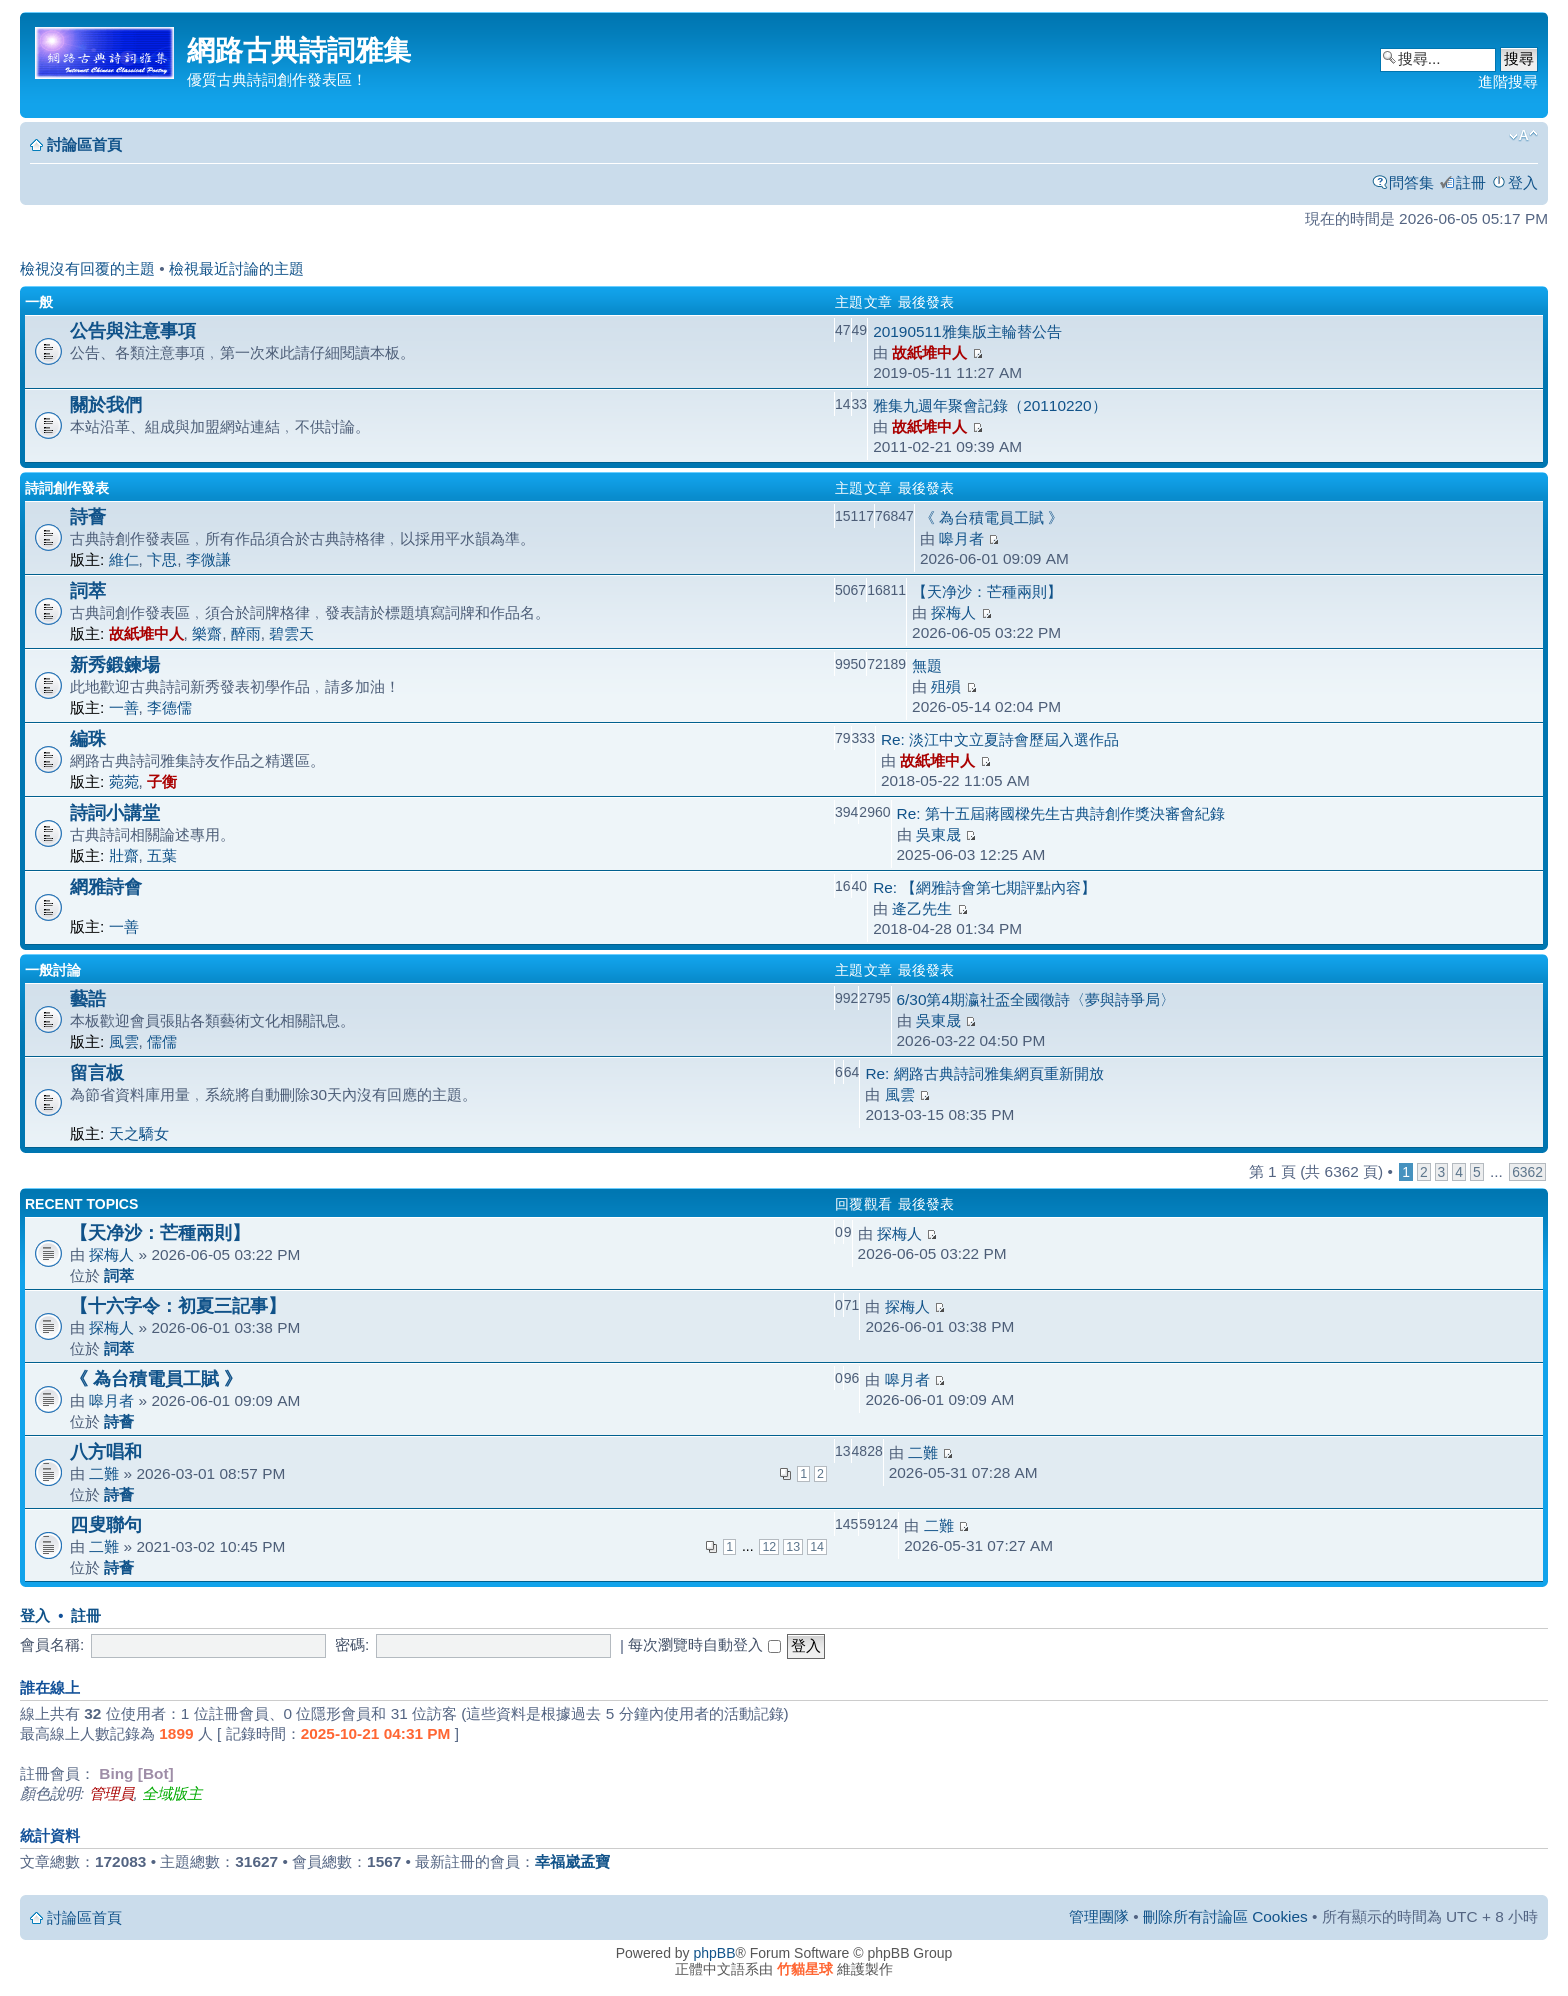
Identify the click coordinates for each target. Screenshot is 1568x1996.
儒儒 (162, 1041)
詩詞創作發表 (67, 488)
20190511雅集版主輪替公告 (967, 331)
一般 (39, 302)
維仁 (124, 559)
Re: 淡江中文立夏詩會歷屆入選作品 (1000, 739)
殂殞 (946, 686)
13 (793, 1547)
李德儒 (169, 707)
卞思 (162, 559)
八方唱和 (106, 1451)
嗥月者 (961, 538)
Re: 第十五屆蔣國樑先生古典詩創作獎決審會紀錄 (1061, 813)
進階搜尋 (1508, 81)
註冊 (1471, 182)
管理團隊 (1099, 1916)
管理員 (111, 1793)
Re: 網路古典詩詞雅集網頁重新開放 (984, 1073)
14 (817, 1547)
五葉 (162, 855)
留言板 (97, 1072)
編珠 (88, 738)
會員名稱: (52, 1644)
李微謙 (208, 559)
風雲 (124, 1041)
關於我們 (106, 404)
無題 (927, 665)
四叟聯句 (106, 1524)
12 (769, 1547)
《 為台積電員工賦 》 (992, 517)
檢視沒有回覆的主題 (87, 268)
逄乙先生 (922, 908)
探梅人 (953, 612)
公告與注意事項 (133, 330)
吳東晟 (938, 834)
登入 (1523, 182)
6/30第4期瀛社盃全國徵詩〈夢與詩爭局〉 (1036, 999)
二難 (104, 1473)
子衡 (162, 781)
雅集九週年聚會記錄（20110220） (989, 405)
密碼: (352, 1644)
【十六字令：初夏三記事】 (178, 1305)
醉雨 (246, 633)
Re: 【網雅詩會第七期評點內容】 (984, 887)
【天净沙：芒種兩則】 (987, 591)
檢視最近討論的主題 (236, 268)
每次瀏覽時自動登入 (704, 1644)
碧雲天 (291, 633)
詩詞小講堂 (115, 812)
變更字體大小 (1523, 136)
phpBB (715, 1953)
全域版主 (172, 1793)
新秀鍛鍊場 (115, 664)
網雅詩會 (106, 886)
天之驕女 (139, 1133)
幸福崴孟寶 (572, 1861)
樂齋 (207, 633)
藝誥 (88, 998)
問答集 (1411, 182)
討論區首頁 (84, 144)
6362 (1527, 1172)
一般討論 (53, 970)
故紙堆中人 (929, 352)
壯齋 (124, 855)
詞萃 (88, 590)
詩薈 (88, 516)
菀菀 (124, 781)
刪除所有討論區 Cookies (1225, 1916)
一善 (124, 707)
